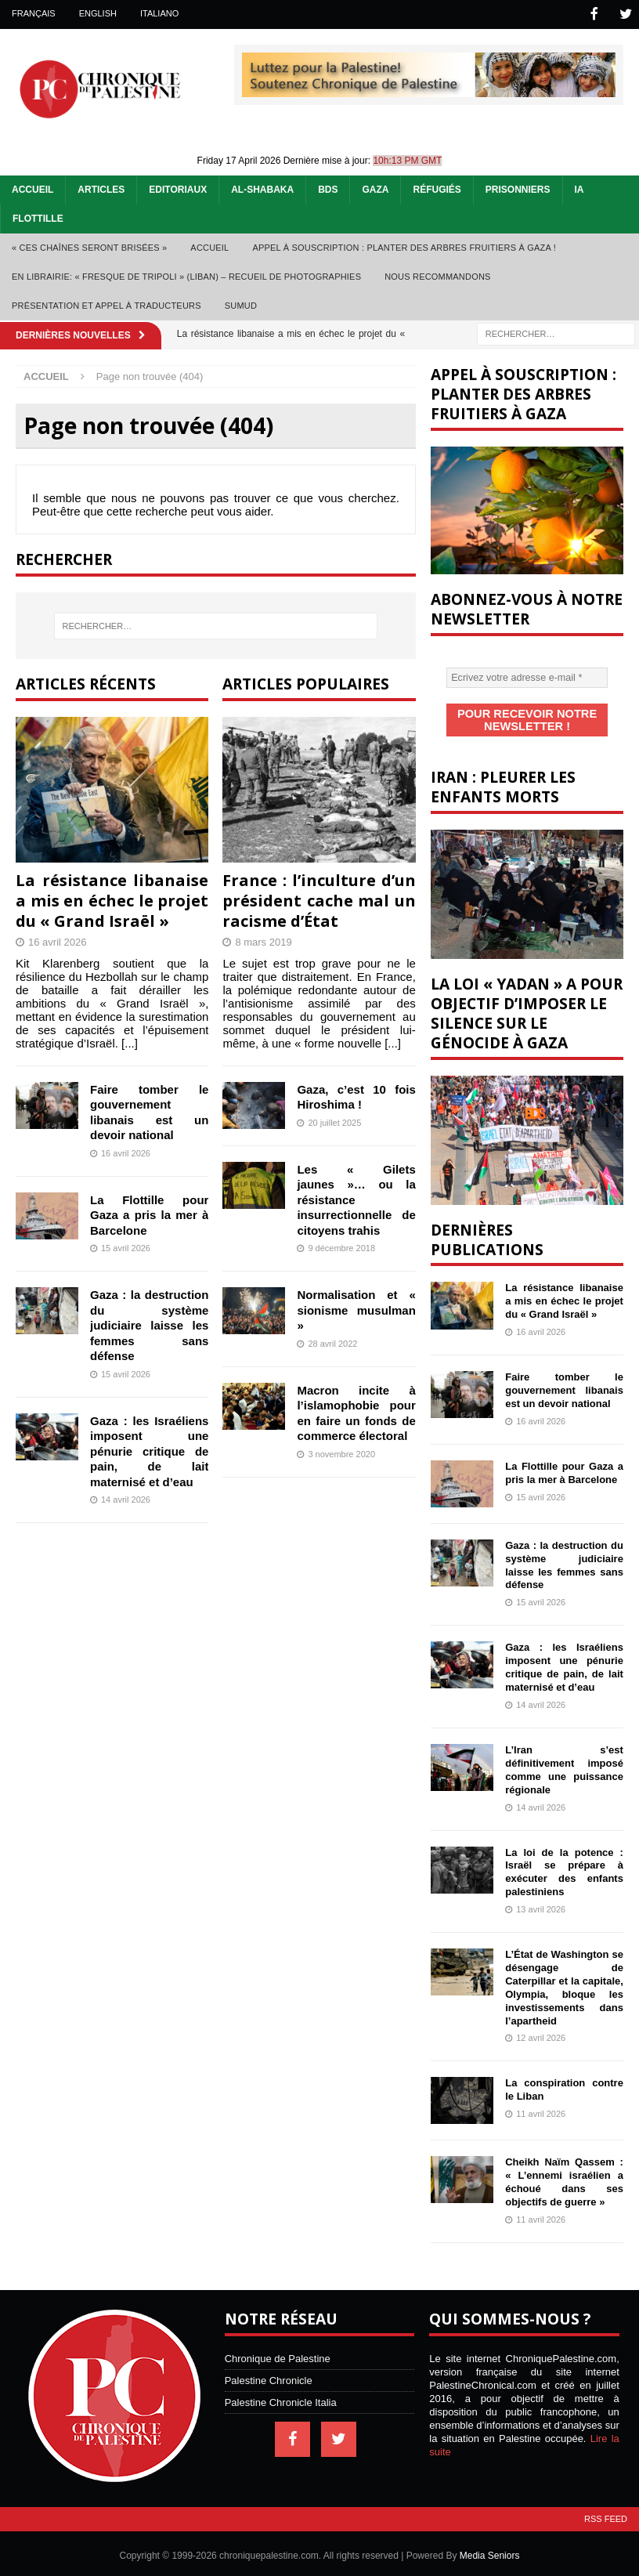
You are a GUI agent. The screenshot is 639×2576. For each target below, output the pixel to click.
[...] (129, 1041)
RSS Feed (605, 2514)
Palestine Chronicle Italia (281, 2398)
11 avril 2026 (540, 2109)
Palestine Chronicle (268, 2376)
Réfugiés (436, 188)
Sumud (241, 304)
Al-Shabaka (262, 188)
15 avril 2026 (125, 1246)
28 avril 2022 (332, 1342)
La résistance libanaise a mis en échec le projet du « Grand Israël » (112, 899)
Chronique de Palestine (277, 2354)
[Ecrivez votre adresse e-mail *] (527, 676)
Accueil (32, 188)
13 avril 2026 (540, 1904)
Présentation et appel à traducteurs (106, 304)
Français (34, 13)
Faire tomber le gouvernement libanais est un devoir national (564, 1385)
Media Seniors (490, 2550)
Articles (101, 188)
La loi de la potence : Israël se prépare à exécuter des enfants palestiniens (564, 1868)
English (98, 13)
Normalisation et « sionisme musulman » (356, 1308)
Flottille (38, 217)
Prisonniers (518, 188)
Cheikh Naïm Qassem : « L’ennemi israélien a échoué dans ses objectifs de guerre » (564, 2177)
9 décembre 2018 (341, 1246)
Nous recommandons (437, 275)
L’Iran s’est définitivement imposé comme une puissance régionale (564, 1765)
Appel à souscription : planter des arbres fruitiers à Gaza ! (404, 246)
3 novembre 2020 (341, 1452)
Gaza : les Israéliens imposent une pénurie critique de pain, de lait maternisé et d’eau (149, 1450)
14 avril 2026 (125, 1498)
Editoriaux (178, 188)
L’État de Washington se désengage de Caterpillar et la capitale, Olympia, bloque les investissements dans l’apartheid (564, 1982)
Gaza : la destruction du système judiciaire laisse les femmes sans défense (149, 1323)
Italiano (159, 13)
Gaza (375, 188)
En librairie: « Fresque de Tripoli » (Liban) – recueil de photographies (186, 275)
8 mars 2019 (263, 940)
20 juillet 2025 (334, 1121)
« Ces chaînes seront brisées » (89, 246)
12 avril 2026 (540, 2033)
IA (579, 188)
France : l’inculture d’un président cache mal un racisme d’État (318, 899)
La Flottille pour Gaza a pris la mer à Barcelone (149, 1214)
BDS (328, 188)
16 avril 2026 (57, 940)
